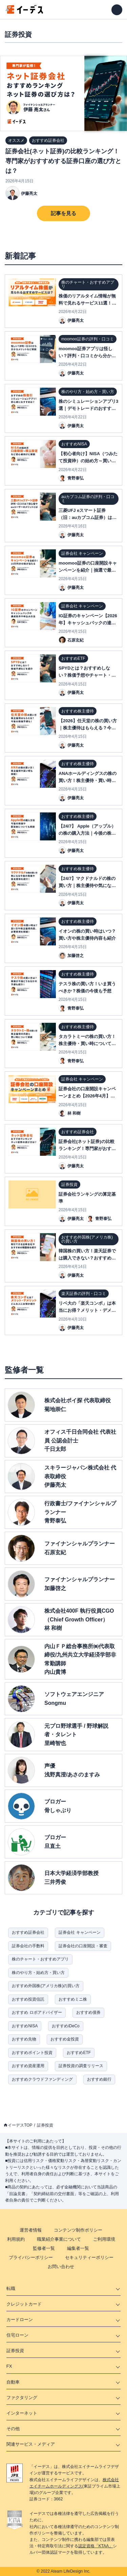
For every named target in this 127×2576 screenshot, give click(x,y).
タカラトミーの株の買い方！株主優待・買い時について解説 (87, 1043)
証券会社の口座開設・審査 (83, 1946)
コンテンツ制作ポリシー (78, 2230)
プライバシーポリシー (31, 2257)
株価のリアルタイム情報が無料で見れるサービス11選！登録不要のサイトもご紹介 (87, 303)
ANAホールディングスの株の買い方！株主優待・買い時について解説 (88, 780)
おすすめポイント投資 (32, 2052)
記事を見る (63, 213)
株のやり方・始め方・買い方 (38, 1972)
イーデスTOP (20, 2125)
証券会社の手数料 (28, 1946)
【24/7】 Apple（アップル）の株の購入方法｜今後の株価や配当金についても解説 (87, 833)
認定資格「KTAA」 (95, 2546)
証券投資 (45, 2125)
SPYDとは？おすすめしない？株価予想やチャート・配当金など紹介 (87, 675)
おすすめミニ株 (73, 1999)
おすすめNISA (25, 2026)
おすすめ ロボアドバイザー (37, 2012)
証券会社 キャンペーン (79, 1932)
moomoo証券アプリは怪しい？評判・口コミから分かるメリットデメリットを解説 (87, 355)
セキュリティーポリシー (89, 2257)
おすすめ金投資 (64, 2039)
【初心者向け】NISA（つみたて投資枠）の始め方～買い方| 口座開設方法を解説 (88, 460)
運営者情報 (31, 2230)
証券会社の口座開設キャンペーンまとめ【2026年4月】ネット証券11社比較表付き (87, 1095)
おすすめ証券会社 (28, 1932)
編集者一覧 (78, 2248)
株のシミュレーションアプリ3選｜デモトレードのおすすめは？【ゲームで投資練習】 (88, 408)
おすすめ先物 (24, 2039)
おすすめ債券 (88, 2012)
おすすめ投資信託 (28, 1999)
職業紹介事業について (59, 2239)
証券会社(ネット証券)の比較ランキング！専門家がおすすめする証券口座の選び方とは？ (63, 161)
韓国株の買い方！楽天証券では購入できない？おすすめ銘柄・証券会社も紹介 (87, 1258)
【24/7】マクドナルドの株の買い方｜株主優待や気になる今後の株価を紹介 (87, 885)
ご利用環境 (104, 2239)
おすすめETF (79, 2052)
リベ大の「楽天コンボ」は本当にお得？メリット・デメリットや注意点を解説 (87, 1310)
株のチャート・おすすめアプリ (40, 1959)
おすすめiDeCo (65, 2026)
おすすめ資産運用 (28, 2065)
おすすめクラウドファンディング (42, 2079)
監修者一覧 (44, 2248)
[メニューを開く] (116, 9)
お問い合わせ (61, 2266)
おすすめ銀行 (99, 2079)
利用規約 (16, 2239)
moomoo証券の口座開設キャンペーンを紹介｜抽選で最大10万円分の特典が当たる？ (88, 570)
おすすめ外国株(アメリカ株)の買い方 (46, 1985)
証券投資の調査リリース (81, 2065)
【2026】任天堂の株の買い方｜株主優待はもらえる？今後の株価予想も (88, 727)
